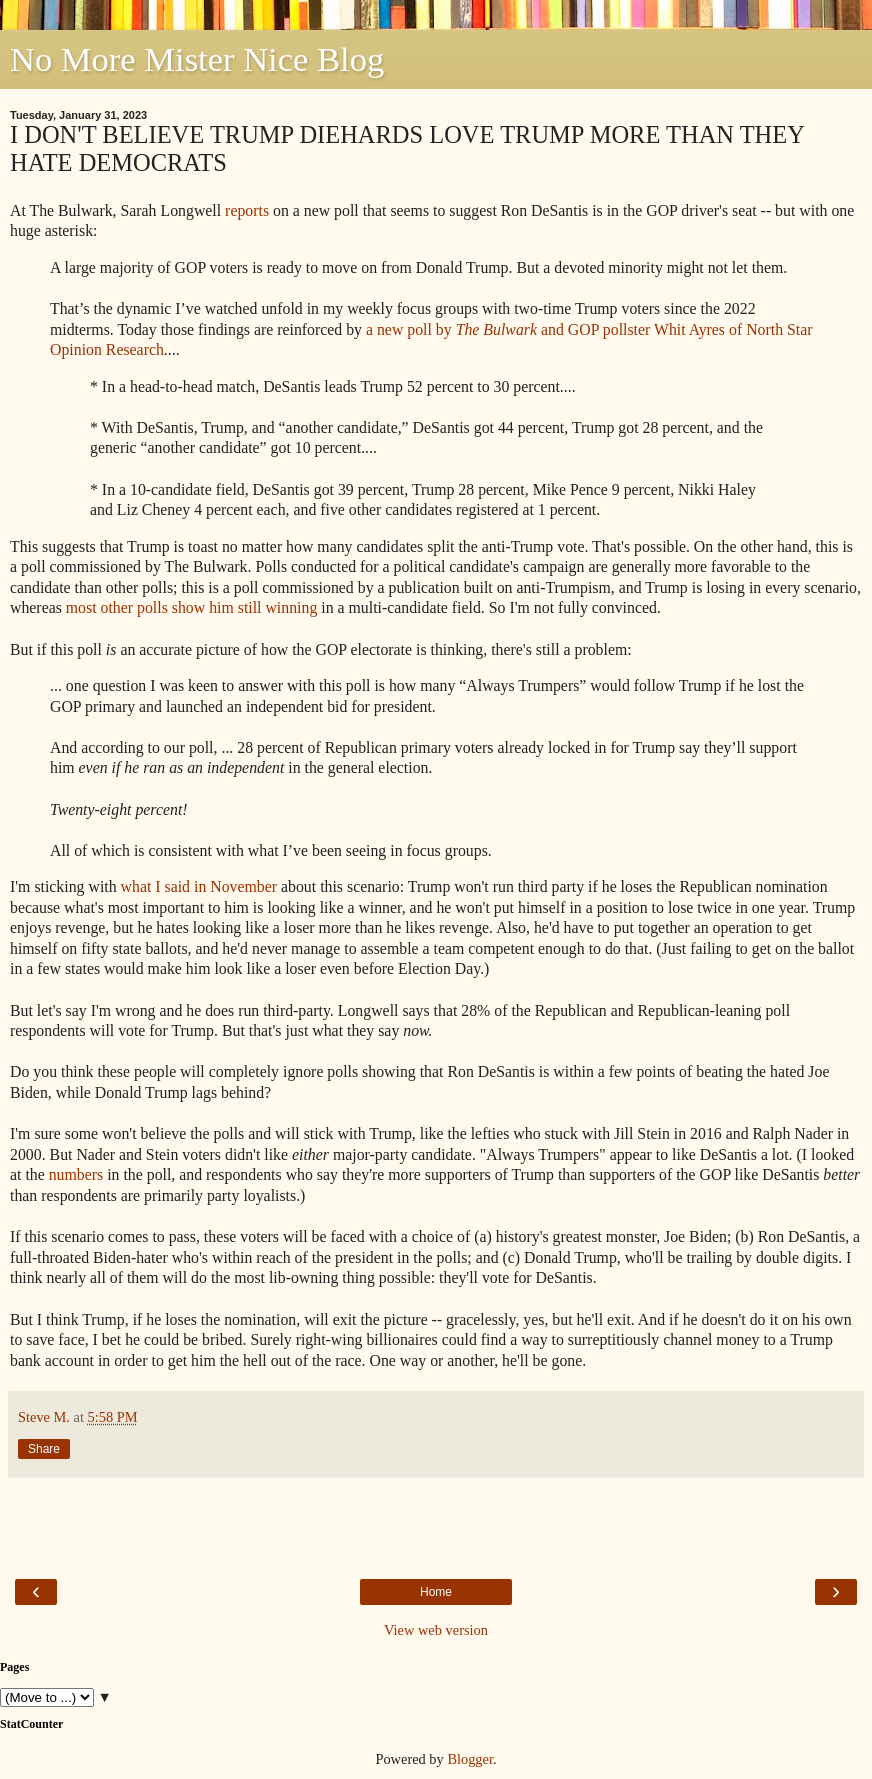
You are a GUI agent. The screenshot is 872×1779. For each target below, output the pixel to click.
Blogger (470, 1759)
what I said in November (199, 886)
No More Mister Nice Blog (197, 59)
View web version (436, 1630)
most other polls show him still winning (192, 607)
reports (247, 210)
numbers (76, 1174)
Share (44, 1449)
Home (436, 1592)
